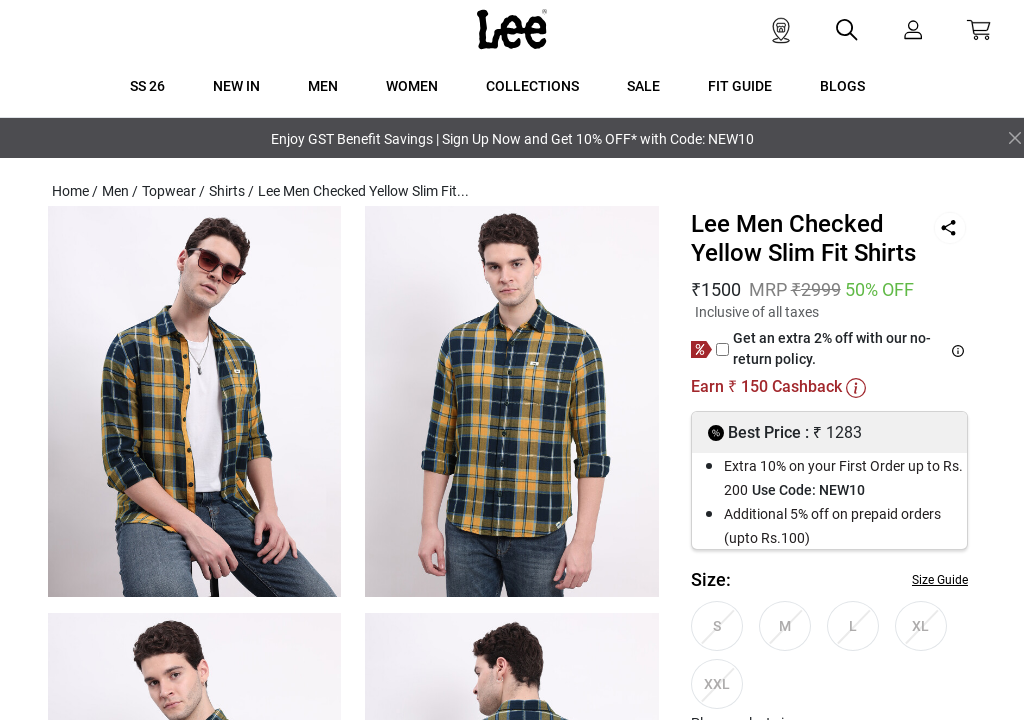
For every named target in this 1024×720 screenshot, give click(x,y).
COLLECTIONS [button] (532, 86)
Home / (75, 191)
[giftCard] (722, 349)
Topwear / (173, 191)
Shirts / (231, 191)
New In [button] (236, 86)
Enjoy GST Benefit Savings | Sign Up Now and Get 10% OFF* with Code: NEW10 (512, 139)
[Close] (1015, 138)
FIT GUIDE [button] (740, 86)
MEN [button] (323, 86)
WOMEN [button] (412, 86)
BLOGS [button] (842, 86)
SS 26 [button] (147, 86)
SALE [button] (643, 86)
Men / (120, 191)
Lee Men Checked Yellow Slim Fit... (363, 191)
